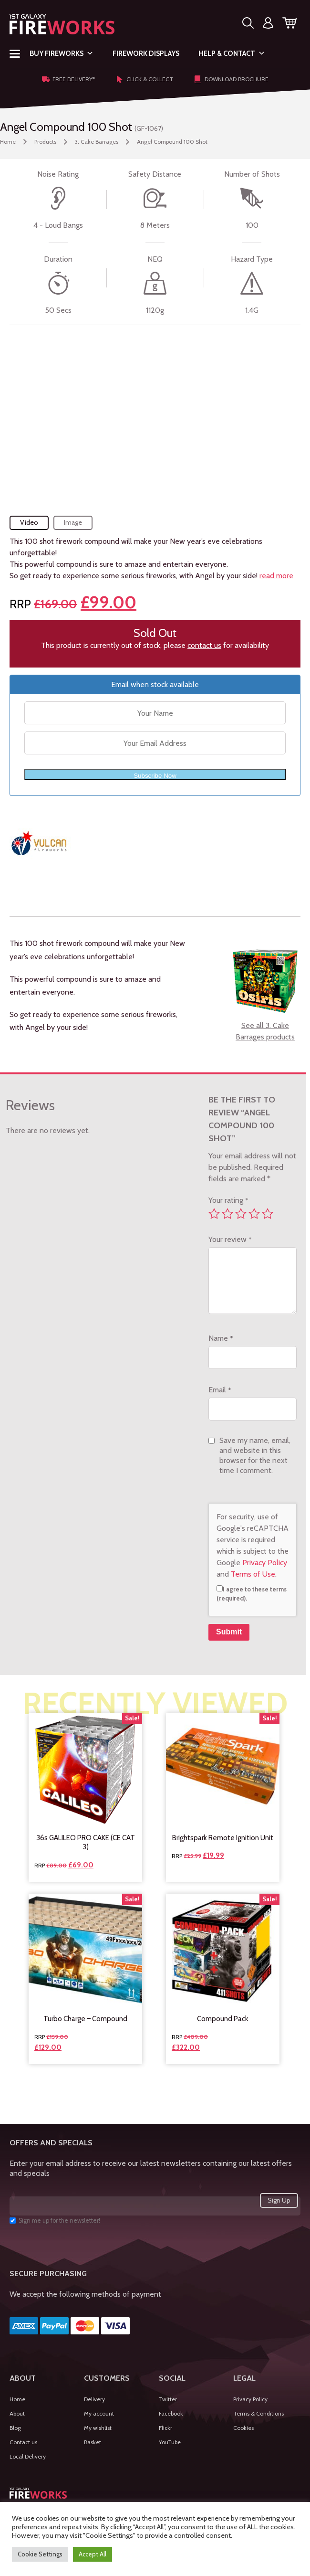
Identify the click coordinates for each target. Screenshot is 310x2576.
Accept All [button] (92, 2554)
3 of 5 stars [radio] (241, 1213)
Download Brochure (231, 79)
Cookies (243, 2427)
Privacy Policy (264, 1562)
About (17, 2413)
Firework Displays (146, 53)
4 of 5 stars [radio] (254, 1213)
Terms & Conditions (258, 2413)
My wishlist (98, 2427)
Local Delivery (28, 2456)
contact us (204, 645)
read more (276, 575)
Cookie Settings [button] (40, 2554)
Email (219, 1389)
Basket (92, 2442)
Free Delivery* (68, 79)
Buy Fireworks (61, 53)
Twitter (168, 2399)
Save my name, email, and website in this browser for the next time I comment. (254, 1455)
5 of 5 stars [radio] (267, 1213)
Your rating (228, 1200)
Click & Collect (144, 79)
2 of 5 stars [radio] (227, 1213)
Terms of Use (253, 1574)
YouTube (170, 2442)
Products (45, 141)
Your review (229, 1239)
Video (29, 522)
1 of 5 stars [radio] (214, 1213)
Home (8, 141)
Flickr (165, 2427)
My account (99, 2413)
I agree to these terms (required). (252, 1593)
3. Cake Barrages (96, 141)
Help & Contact (231, 53)
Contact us (23, 2442)
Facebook (171, 2413)
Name (220, 1338)
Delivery (94, 2399)
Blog (15, 2427)
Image (73, 522)
